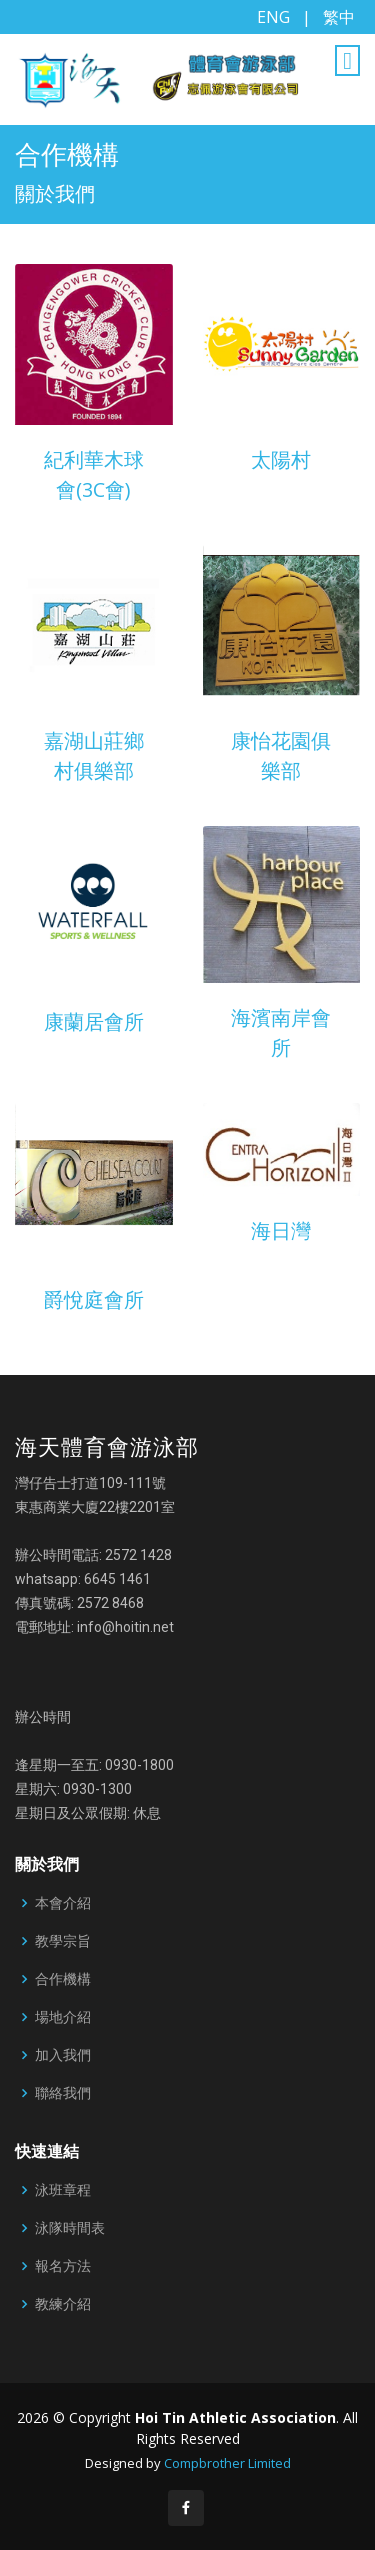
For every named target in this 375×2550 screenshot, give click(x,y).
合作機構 (63, 1979)
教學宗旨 (63, 1941)
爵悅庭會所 (94, 1299)
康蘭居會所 (94, 1021)
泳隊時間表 (70, 2228)
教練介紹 (63, 2304)
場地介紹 (63, 2017)
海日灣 (281, 1230)
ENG (273, 17)
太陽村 (281, 459)
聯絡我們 (63, 2093)
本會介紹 (63, 1903)
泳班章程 (63, 2190)
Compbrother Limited (227, 2463)
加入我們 (63, 2055)
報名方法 (63, 2266)
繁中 (339, 17)
